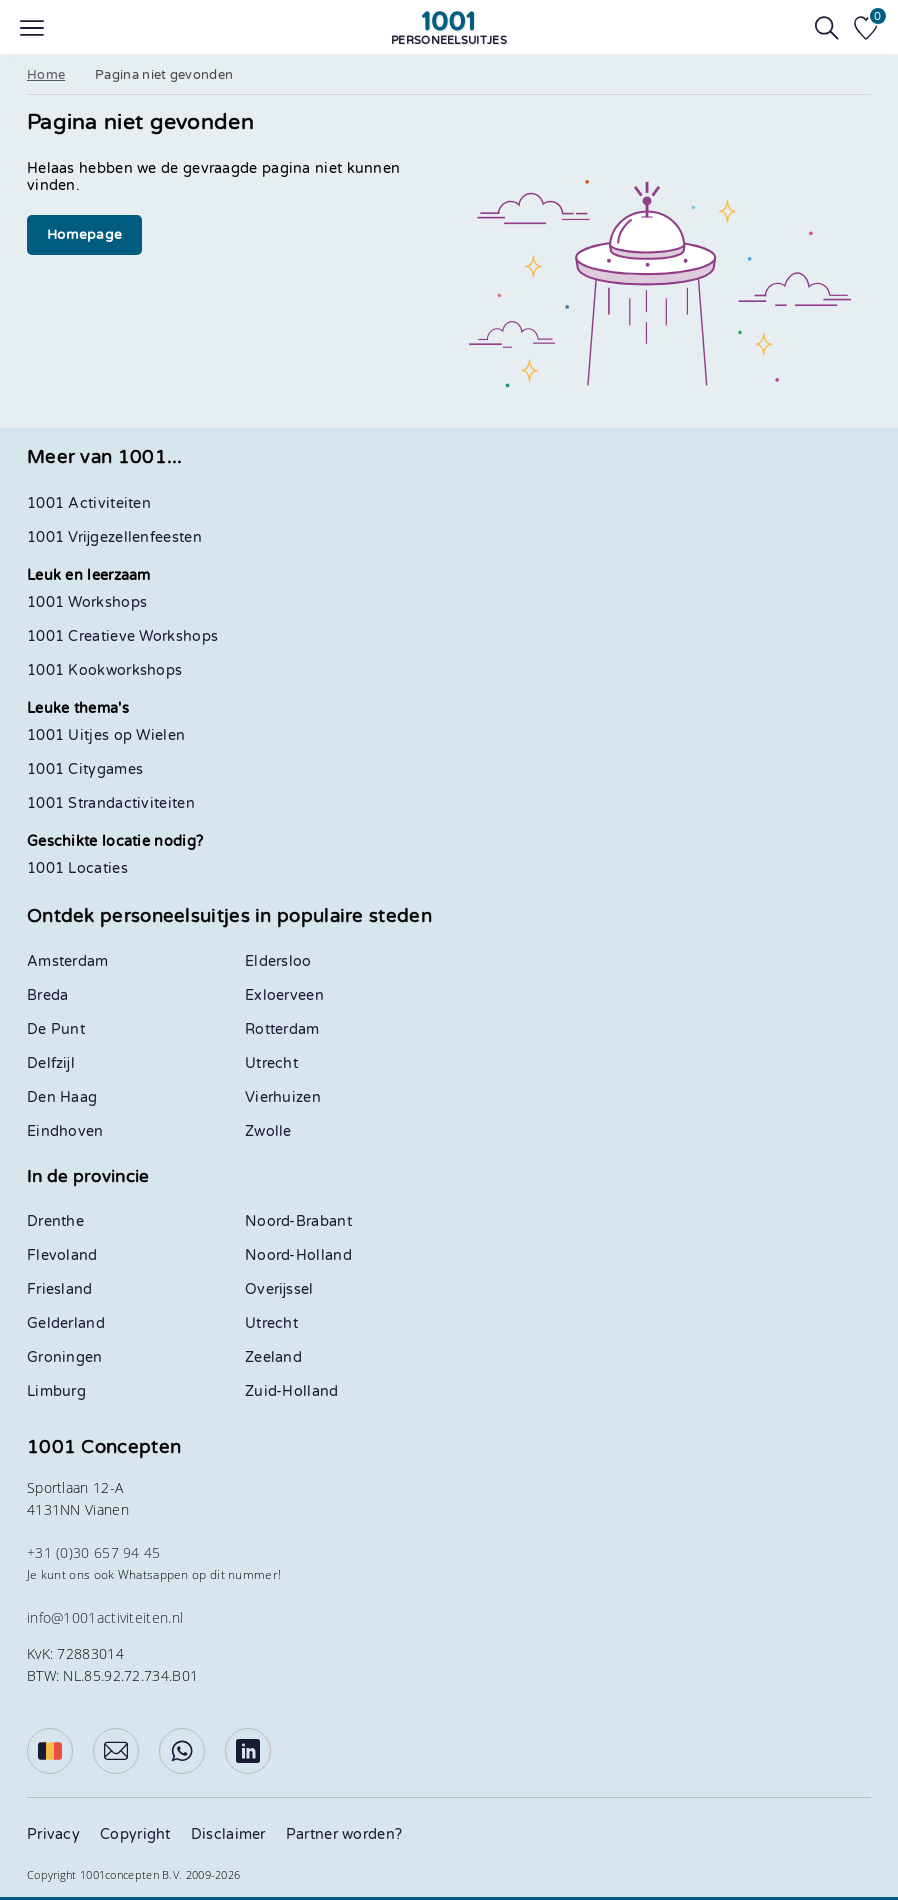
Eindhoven (65, 1131)
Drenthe (55, 1221)
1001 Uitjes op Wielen (106, 735)
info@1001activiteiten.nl (105, 1617)
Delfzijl (51, 1063)
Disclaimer (228, 1834)
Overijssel (279, 1289)
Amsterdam (68, 961)
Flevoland (62, 1255)
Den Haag (62, 1097)
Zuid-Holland (292, 1391)
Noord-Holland (298, 1255)
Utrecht (271, 1063)
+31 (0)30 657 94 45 (94, 1552)
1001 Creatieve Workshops (122, 636)
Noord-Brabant (298, 1221)
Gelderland (66, 1323)
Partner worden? (344, 1834)
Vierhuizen (283, 1097)
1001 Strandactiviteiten (111, 803)
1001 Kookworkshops (104, 670)
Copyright (135, 1834)
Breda (48, 995)
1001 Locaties (77, 868)
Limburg (56, 1391)
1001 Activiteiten (89, 503)
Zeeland (273, 1357)
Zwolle (268, 1131)
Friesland (60, 1289)
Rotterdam (282, 1029)
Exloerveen (284, 995)
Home (46, 75)
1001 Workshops (87, 602)
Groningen (65, 1357)
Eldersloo (278, 961)
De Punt (56, 1029)
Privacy (53, 1834)
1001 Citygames (85, 769)
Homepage (84, 235)
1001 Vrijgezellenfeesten (114, 537)
